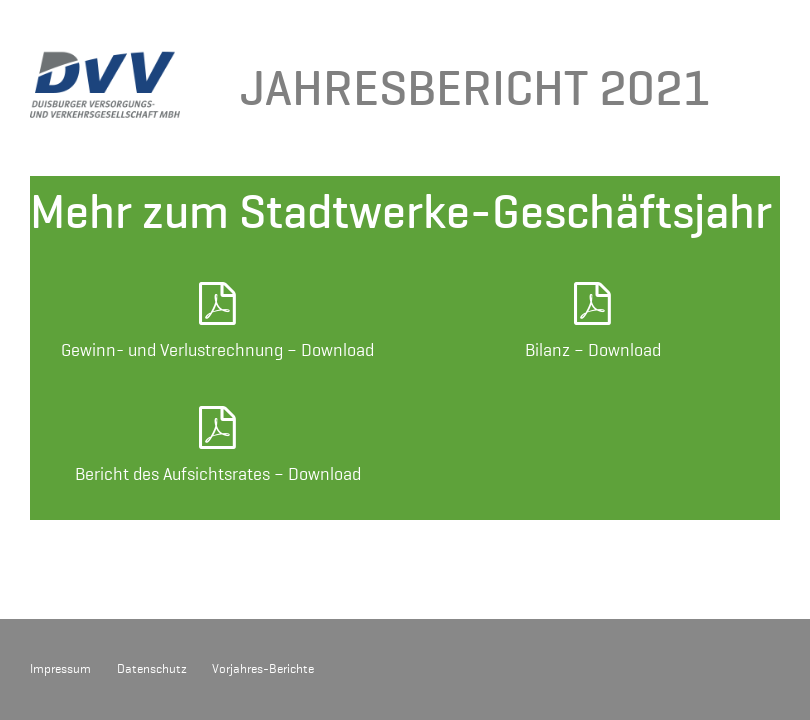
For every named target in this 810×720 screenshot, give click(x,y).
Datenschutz (152, 669)
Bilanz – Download (593, 350)
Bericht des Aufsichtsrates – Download (218, 474)
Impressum (60, 669)
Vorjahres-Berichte (263, 669)
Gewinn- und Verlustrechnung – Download (217, 350)
